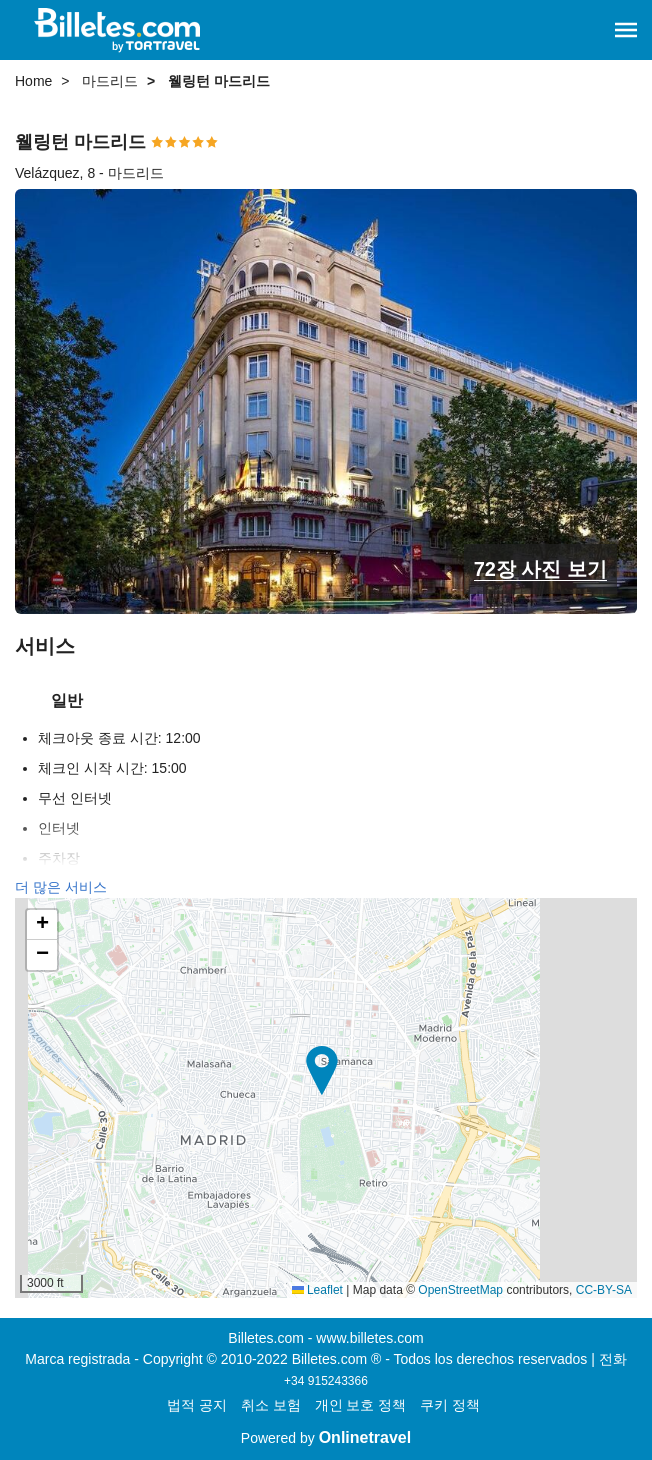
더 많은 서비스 (61, 887)
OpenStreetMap (460, 1290)
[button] (626, 30)
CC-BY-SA (604, 1290)
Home (33, 81)
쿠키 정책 (450, 1405)
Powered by (326, 1438)
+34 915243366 (326, 1381)
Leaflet (317, 1290)
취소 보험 (271, 1405)
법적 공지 (197, 1405)
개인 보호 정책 (361, 1405)
